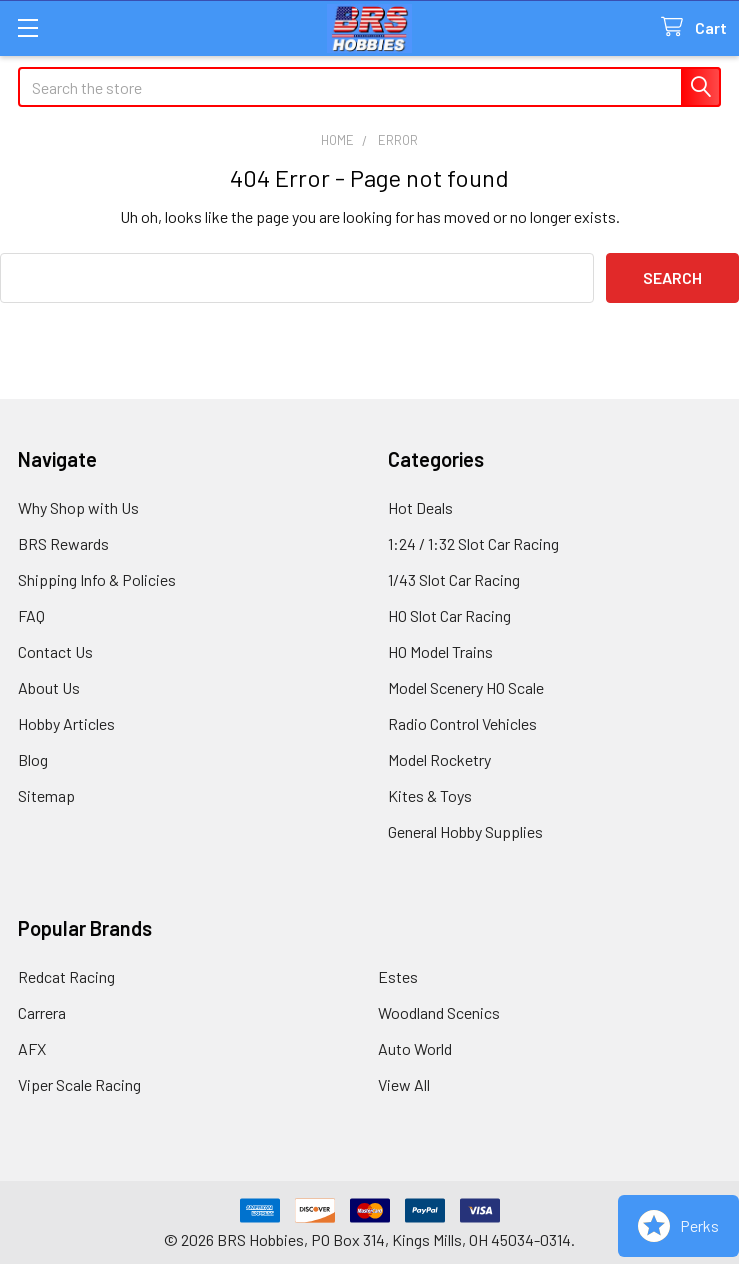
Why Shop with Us (78, 507)
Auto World (415, 1048)
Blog (33, 759)
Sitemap (46, 795)
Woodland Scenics (439, 1012)
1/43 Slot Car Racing (454, 579)
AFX (32, 1048)
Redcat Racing (66, 976)
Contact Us (55, 651)
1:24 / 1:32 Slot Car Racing (473, 543)
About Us (49, 687)
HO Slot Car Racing (449, 615)
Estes (398, 976)
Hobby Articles (66, 723)
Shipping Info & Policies (97, 579)
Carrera (42, 1012)
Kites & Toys (430, 795)
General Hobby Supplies (465, 831)
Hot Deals (420, 507)
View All (404, 1084)
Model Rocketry (439, 759)
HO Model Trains (440, 651)
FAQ (31, 615)
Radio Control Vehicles (462, 723)
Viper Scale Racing (79, 1084)
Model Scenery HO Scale (466, 687)
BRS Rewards (63, 543)
